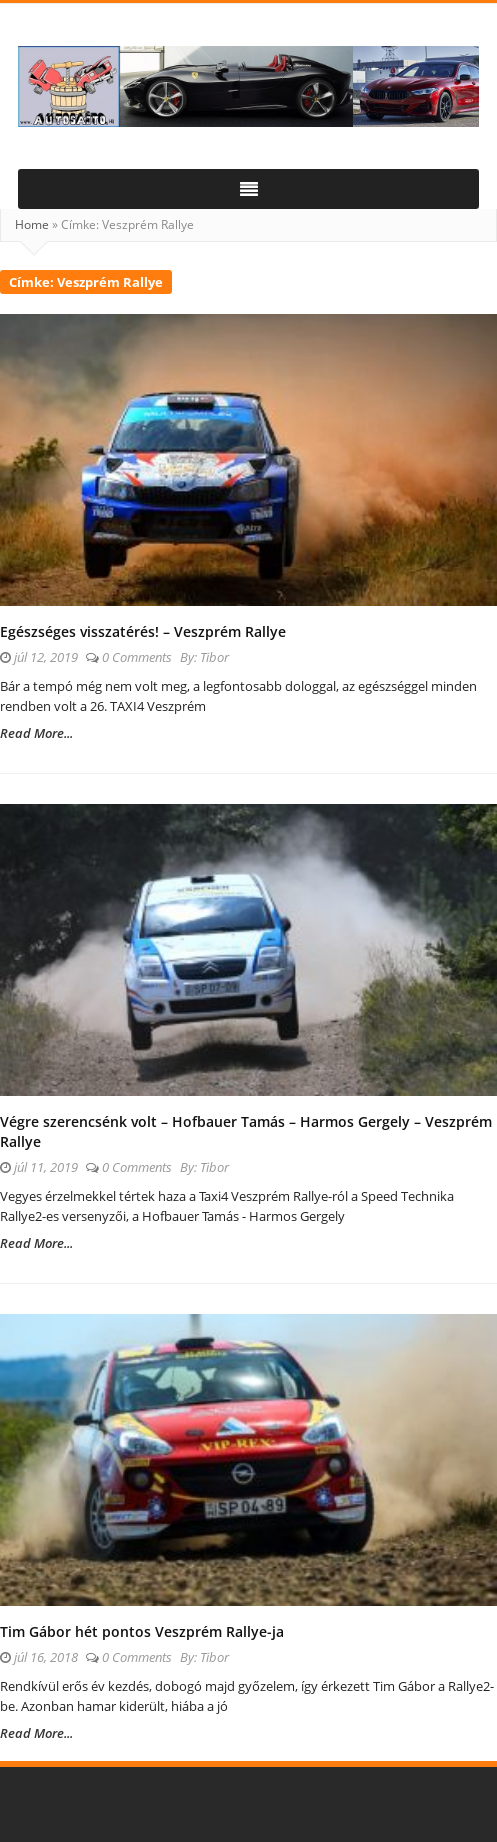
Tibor (214, 657)
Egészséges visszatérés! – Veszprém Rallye (143, 631)
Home (32, 224)
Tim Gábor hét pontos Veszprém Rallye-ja (142, 1631)
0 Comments (137, 657)
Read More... (36, 733)
